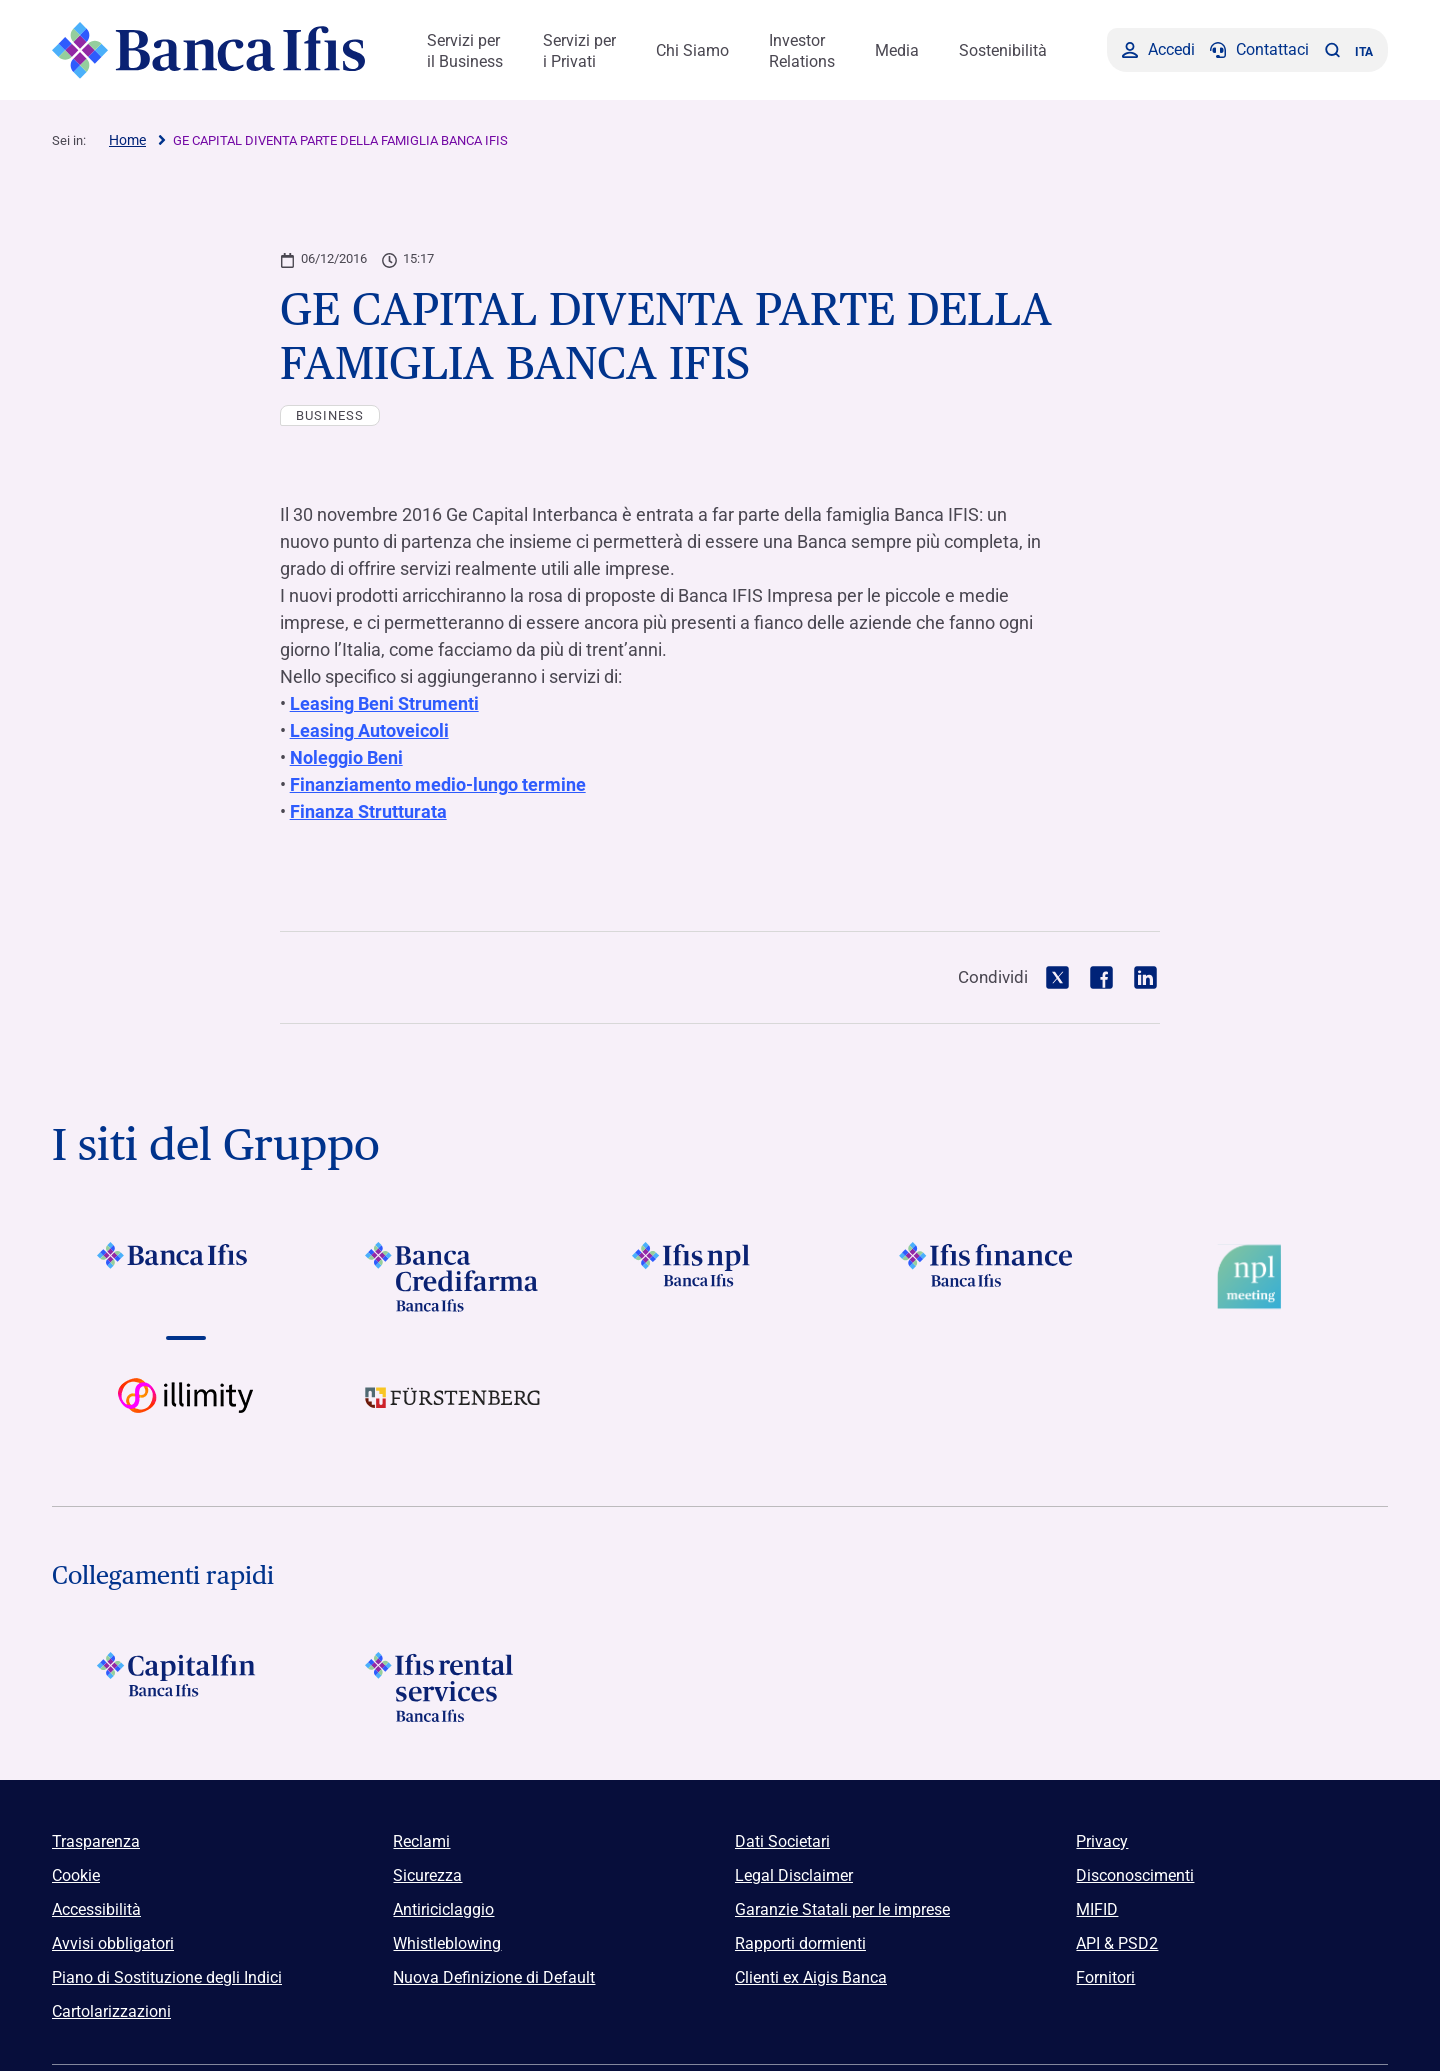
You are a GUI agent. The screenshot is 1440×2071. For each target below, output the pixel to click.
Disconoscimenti (1135, 1875)
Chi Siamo (692, 50)
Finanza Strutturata (368, 811)
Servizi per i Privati (579, 51)
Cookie (76, 1875)
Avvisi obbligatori (113, 1943)
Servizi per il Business (465, 51)
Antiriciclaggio (443, 1909)
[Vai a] (719, 1277)
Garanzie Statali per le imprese (842, 1909)
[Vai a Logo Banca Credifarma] (452, 1277)
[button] (1332, 50)
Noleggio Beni (346, 757)
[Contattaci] (1259, 50)
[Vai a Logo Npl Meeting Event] (1254, 1277)
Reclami (421, 1841)
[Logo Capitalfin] (185, 1687)
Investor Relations (802, 51)
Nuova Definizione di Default (494, 1977)
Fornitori (1105, 1977)
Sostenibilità (1003, 50)
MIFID (1097, 1909)
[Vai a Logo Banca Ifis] (185, 1277)
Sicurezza (427, 1875)
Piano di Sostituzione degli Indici (167, 1977)
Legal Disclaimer (794, 1875)
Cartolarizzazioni (111, 2011)
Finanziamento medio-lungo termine (438, 784)
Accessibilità (96, 1909)
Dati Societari (782, 1841)
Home (127, 140)
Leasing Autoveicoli (369, 730)
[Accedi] (1158, 50)
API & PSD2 (1117, 1943)
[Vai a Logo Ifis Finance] (987, 1277)
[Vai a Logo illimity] (185, 1413)
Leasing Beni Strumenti (384, 703)
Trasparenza (96, 1841)
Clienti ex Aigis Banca (811, 1977)
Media (897, 50)
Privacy (1102, 1841)
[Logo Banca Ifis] (209, 50)
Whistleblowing (447, 1943)
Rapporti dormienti (800, 1943)
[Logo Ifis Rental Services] (452, 1687)
